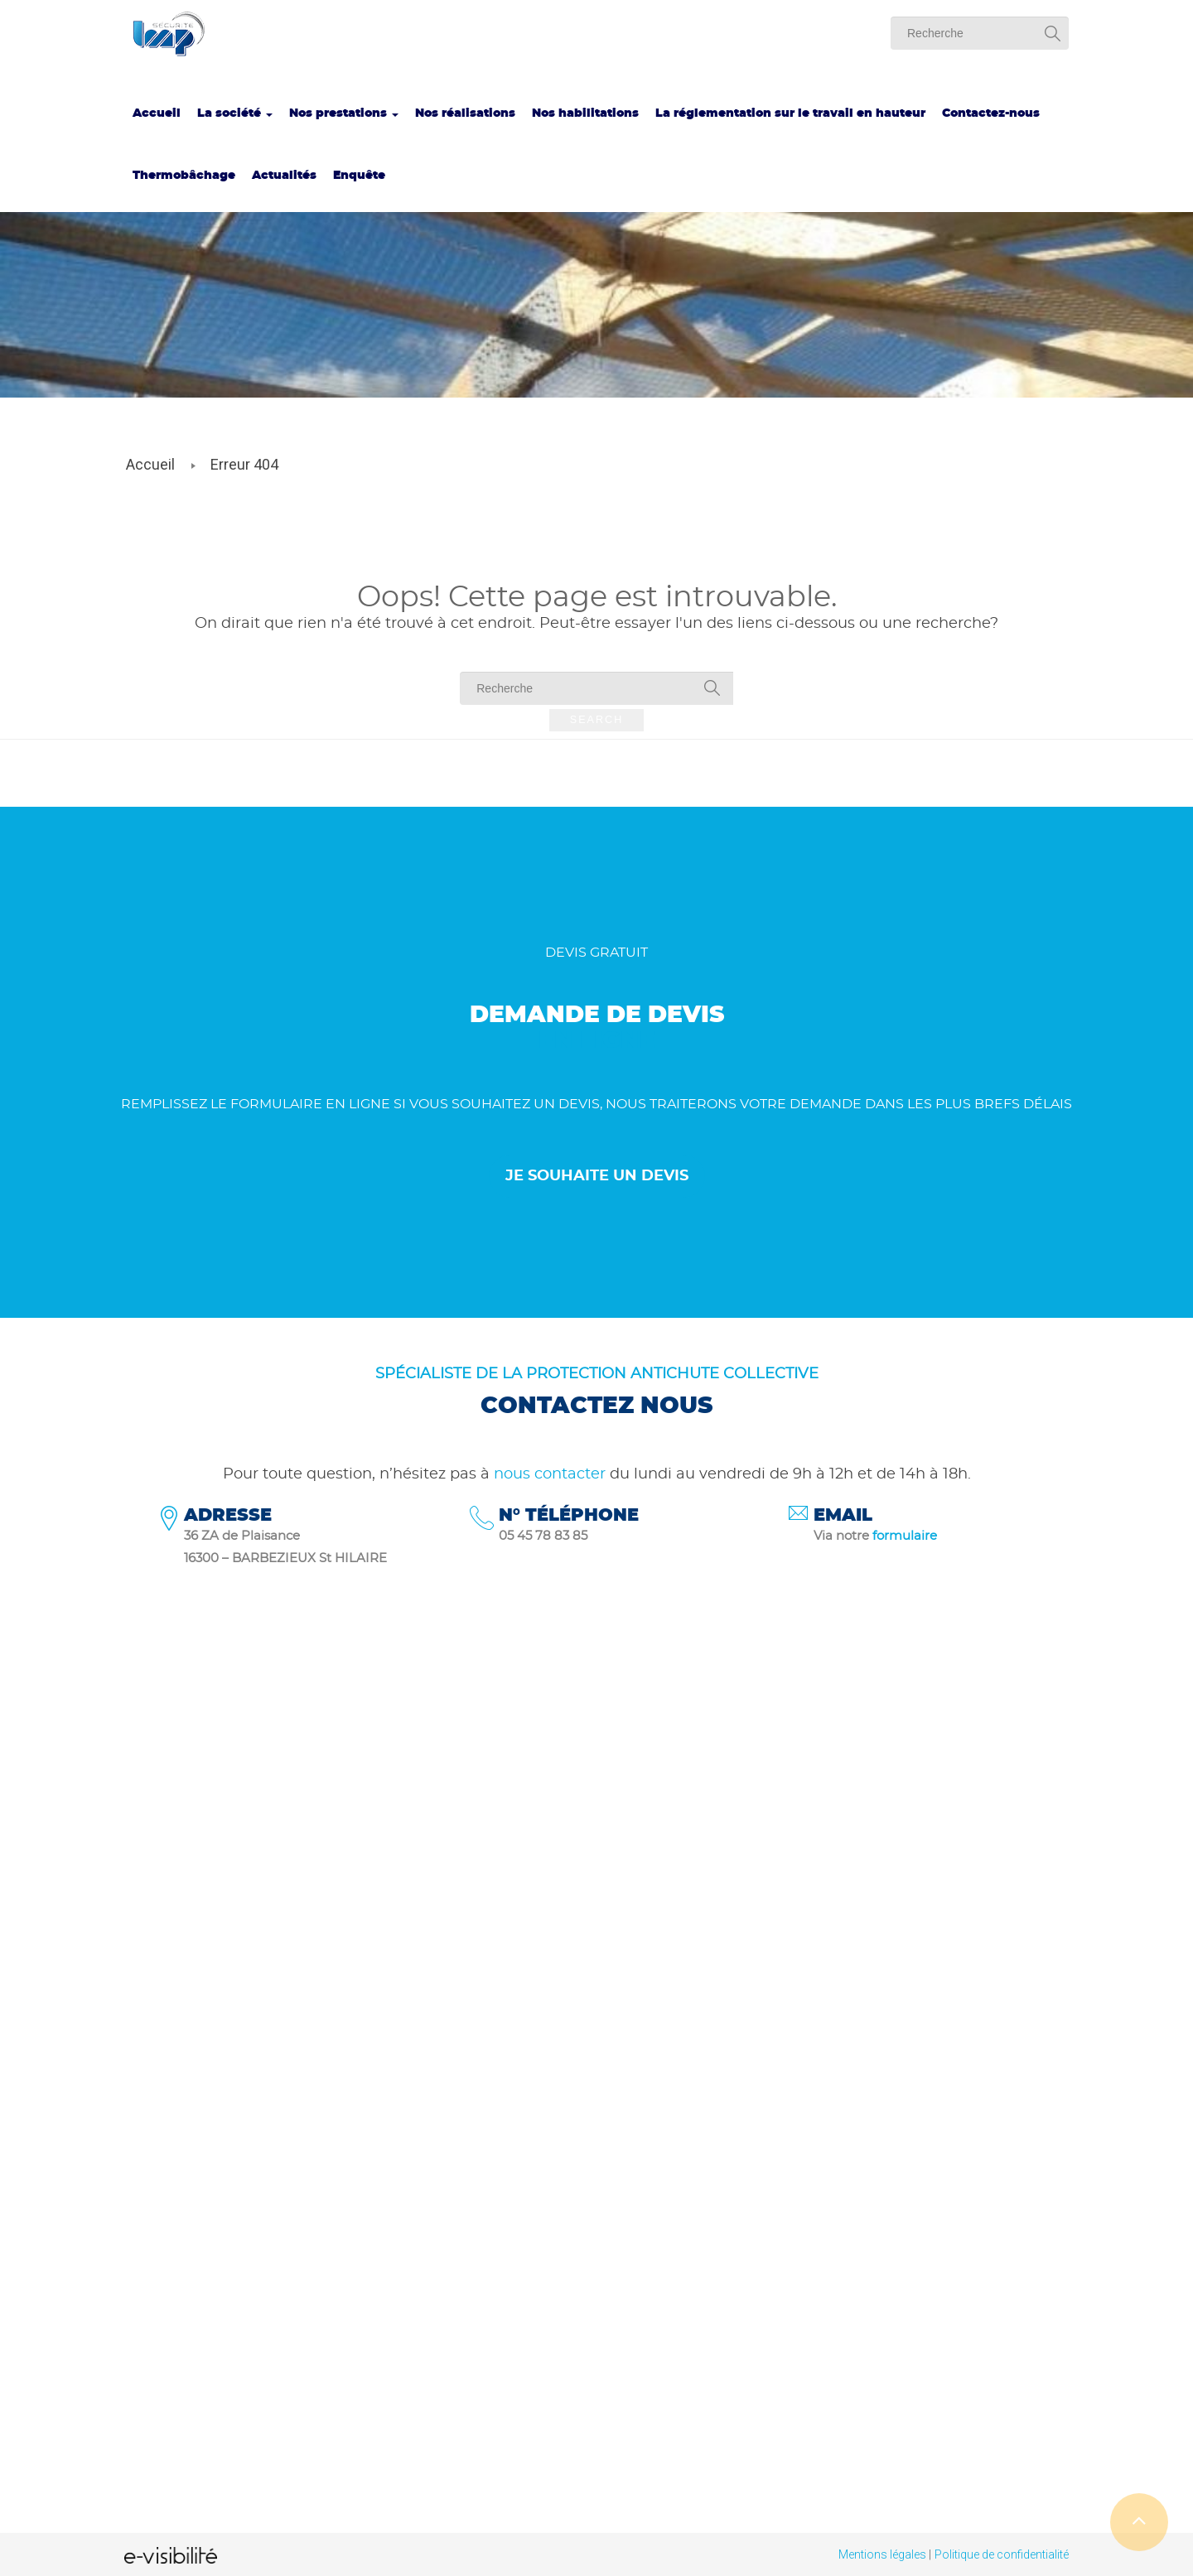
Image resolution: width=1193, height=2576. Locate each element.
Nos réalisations (465, 113)
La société (235, 113)
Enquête (359, 175)
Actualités (284, 175)
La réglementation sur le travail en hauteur (790, 113)
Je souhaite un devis (596, 1176)
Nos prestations (343, 113)
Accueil (157, 113)
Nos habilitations (585, 113)
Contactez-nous (991, 113)
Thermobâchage (184, 175)
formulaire (904, 1536)
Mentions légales (882, 2554)
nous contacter (550, 1474)
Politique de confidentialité (1002, 2554)
